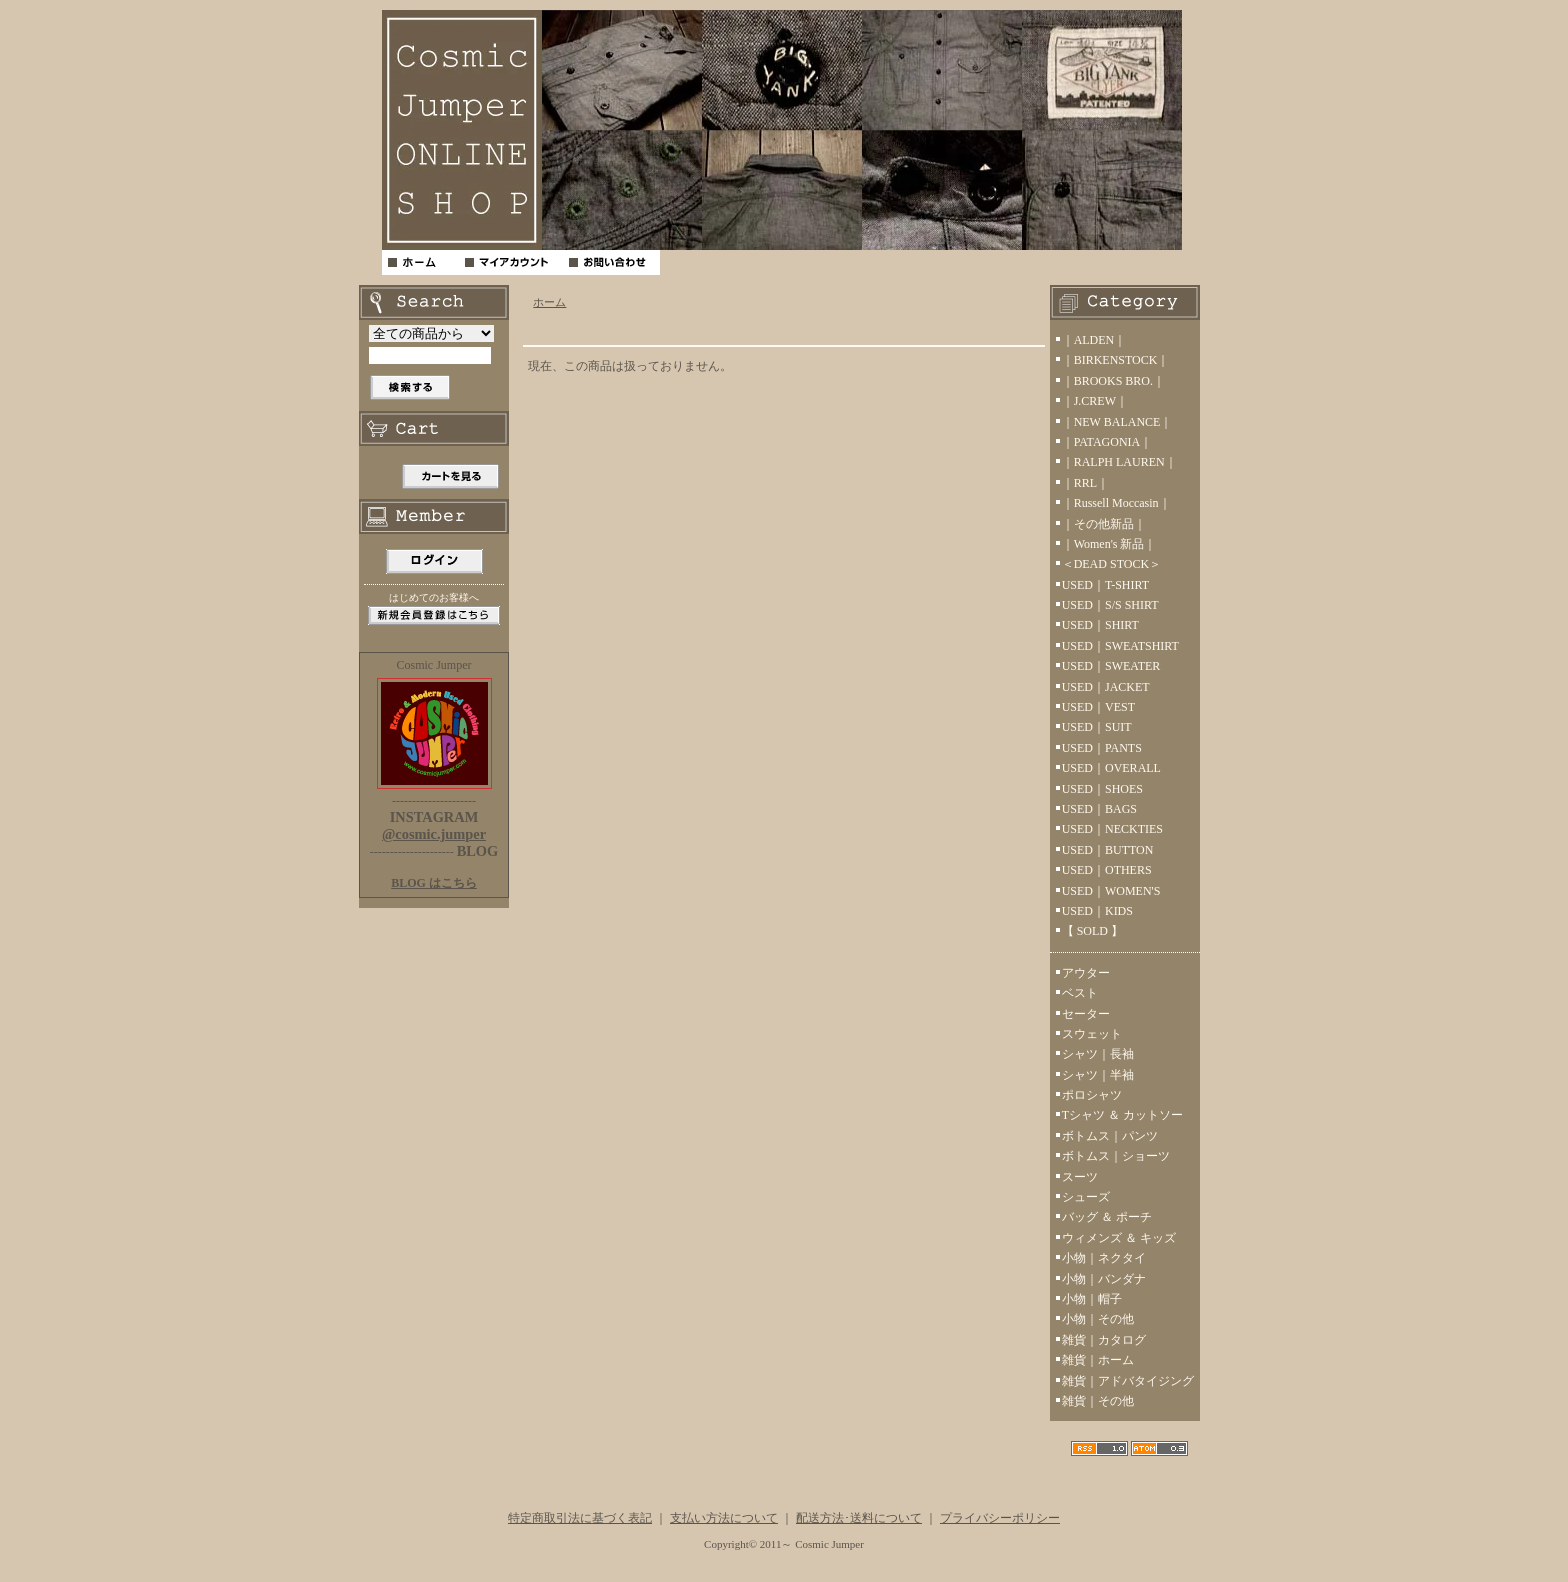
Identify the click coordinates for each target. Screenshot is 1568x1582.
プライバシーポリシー (1000, 1518)
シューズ (1086, 1197)
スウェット (1092, 1034)
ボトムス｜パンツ (1110, 1136)
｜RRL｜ (1085, 483)
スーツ (1080, 1177)
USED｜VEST (1098, 707)
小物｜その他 (1098, 1319)
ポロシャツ (1092, 1095)
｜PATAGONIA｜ (1107, 442)
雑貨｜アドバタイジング (1128, 1381)
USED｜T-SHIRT (1106, 585)
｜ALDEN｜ (1094, 340)
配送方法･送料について (859, 1518)
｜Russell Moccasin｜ (1116, 503)
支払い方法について (724, 1518)
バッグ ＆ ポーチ (1107, 1217)
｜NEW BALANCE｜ (1117, 422)
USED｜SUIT (1097, 727)
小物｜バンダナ (1104, 1279)
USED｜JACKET (1106, 687)
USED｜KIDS (1097, 911)
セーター (1086, 1014)
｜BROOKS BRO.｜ (1113, 381)
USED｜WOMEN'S (1111, 891)
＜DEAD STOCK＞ (1111, 564)
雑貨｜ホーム (1098, 1360)
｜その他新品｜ (1104, 524)
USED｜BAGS (1099, 809)
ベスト (1080, 993)
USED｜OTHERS (1107, 870)
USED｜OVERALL (1111, 768)
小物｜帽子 (1092, 1299)
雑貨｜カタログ (1104, 1340)
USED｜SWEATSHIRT (1120, 646)
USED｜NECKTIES (1112, 829)
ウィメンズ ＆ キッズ (1119, 1238)
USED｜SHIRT (1100, 625)
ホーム (549, 302)
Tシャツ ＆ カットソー (1122, 1115)
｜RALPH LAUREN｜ (1119, 462)
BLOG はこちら (434, 883)
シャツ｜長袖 (1098, 1054)
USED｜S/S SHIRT (1110, 605)
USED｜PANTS (1102, 748)
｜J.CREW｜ (1095, 401)
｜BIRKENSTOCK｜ (1116, 360)
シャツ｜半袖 (1098, 1075)
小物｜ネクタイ (1104, 1258)
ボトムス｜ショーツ (1116, 1156)
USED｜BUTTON (1108, 850)
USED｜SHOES (1102, 789)
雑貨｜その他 (1098, 1401)
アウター (1086, 973)
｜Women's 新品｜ (1109, 544)
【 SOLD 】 (1092, 931)
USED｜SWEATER (1111, 666)
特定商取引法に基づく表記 (580, 1518)
